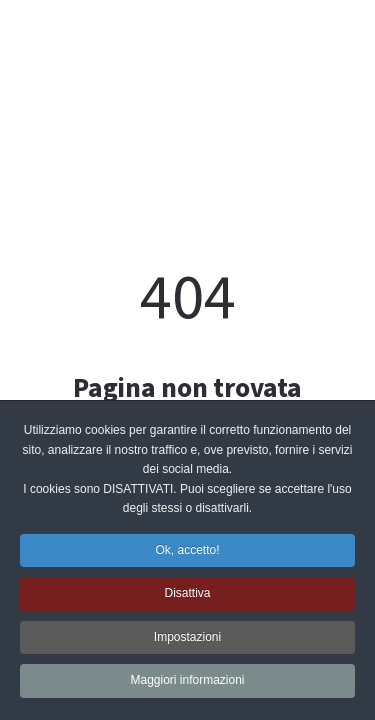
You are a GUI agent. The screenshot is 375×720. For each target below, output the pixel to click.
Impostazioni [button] (187, 639)
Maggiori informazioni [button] (187, 683)
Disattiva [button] (187, 596)
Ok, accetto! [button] (187, 552)
